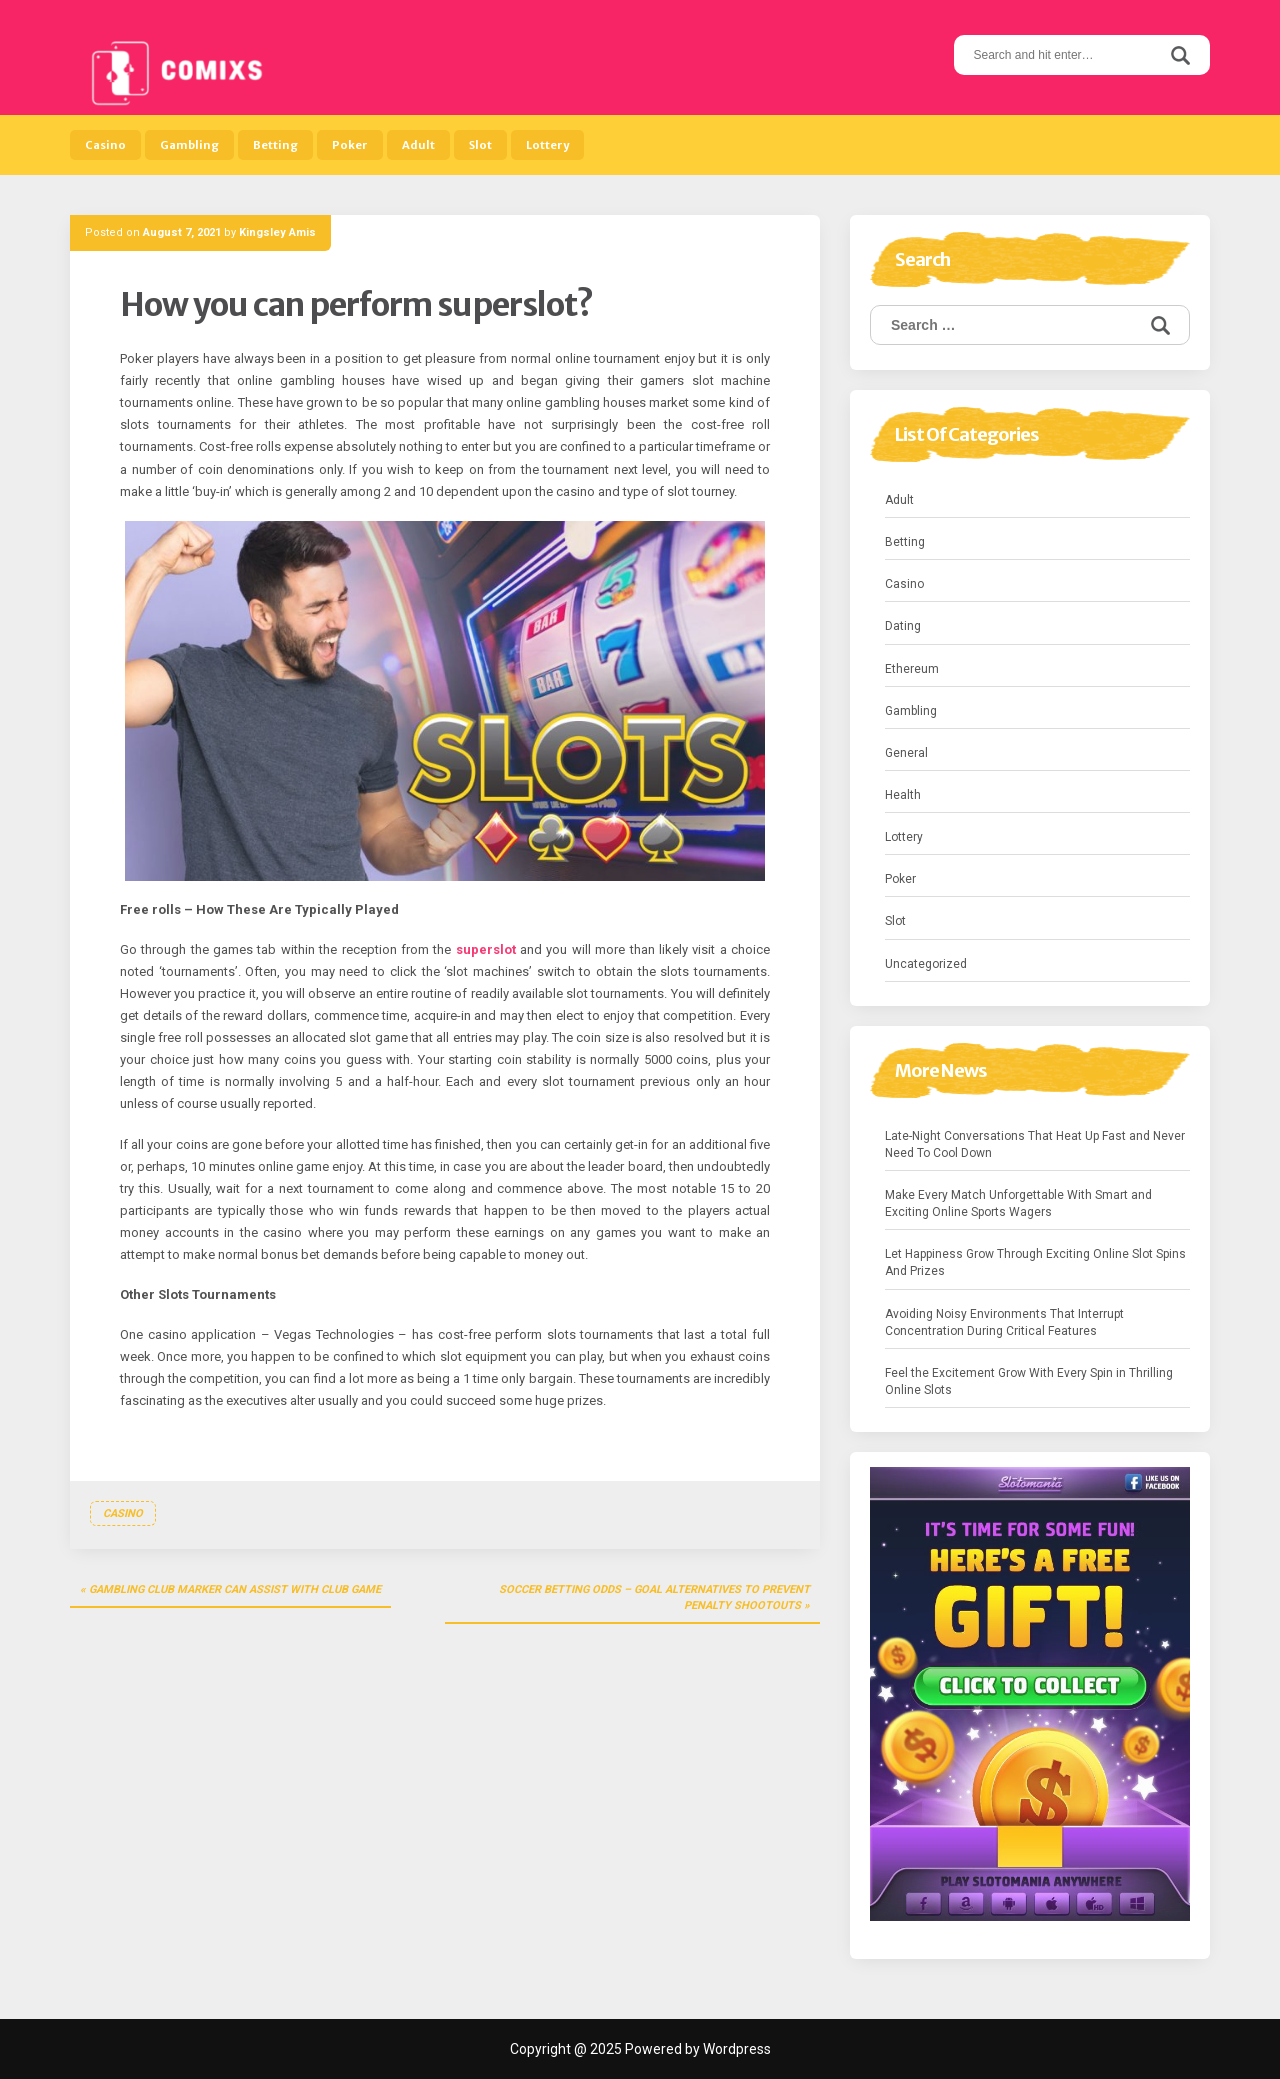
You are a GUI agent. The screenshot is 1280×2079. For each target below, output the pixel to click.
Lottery (547, 145)
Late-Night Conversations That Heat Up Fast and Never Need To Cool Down (1035, 1144)
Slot (480, 145)
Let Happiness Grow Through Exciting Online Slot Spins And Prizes (1035, 1262)
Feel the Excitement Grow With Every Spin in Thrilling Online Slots (1029, 1381)
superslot (486, 949)
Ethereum (912, 669)
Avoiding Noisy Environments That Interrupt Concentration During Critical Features (1004, 1322)
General (906, 753)
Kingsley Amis (277, 232)
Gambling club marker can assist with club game (235, 1589)
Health (903, 795)
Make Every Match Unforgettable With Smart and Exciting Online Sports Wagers (1018, 1203)
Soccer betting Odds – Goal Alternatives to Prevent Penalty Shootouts (654, 1597)
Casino (105, 145)
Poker (350, 145)
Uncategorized (926, 964)
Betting (275, 145)
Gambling (189, 145)
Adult (418, 145)
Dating (903, 626)
